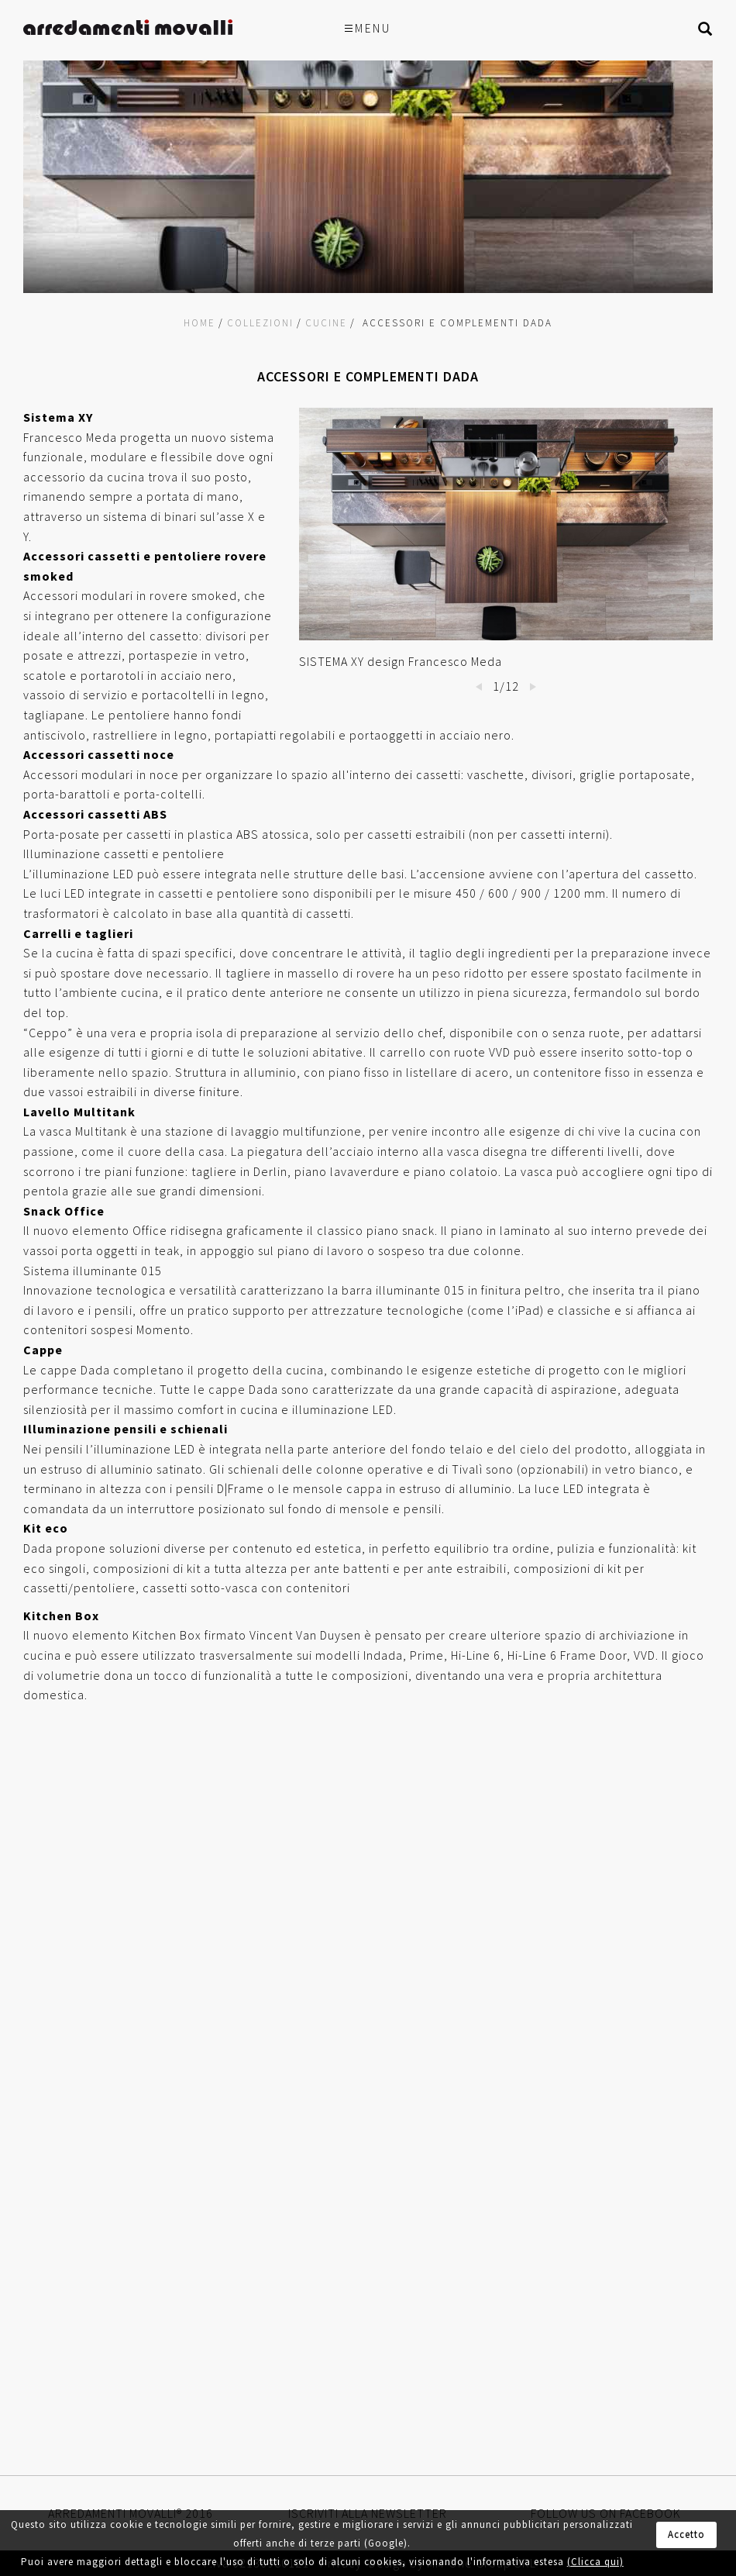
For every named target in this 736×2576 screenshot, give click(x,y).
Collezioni (260, 322)
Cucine (326, 322)
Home (199, 322)
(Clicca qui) (595, 2561)
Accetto (686, 2534)
